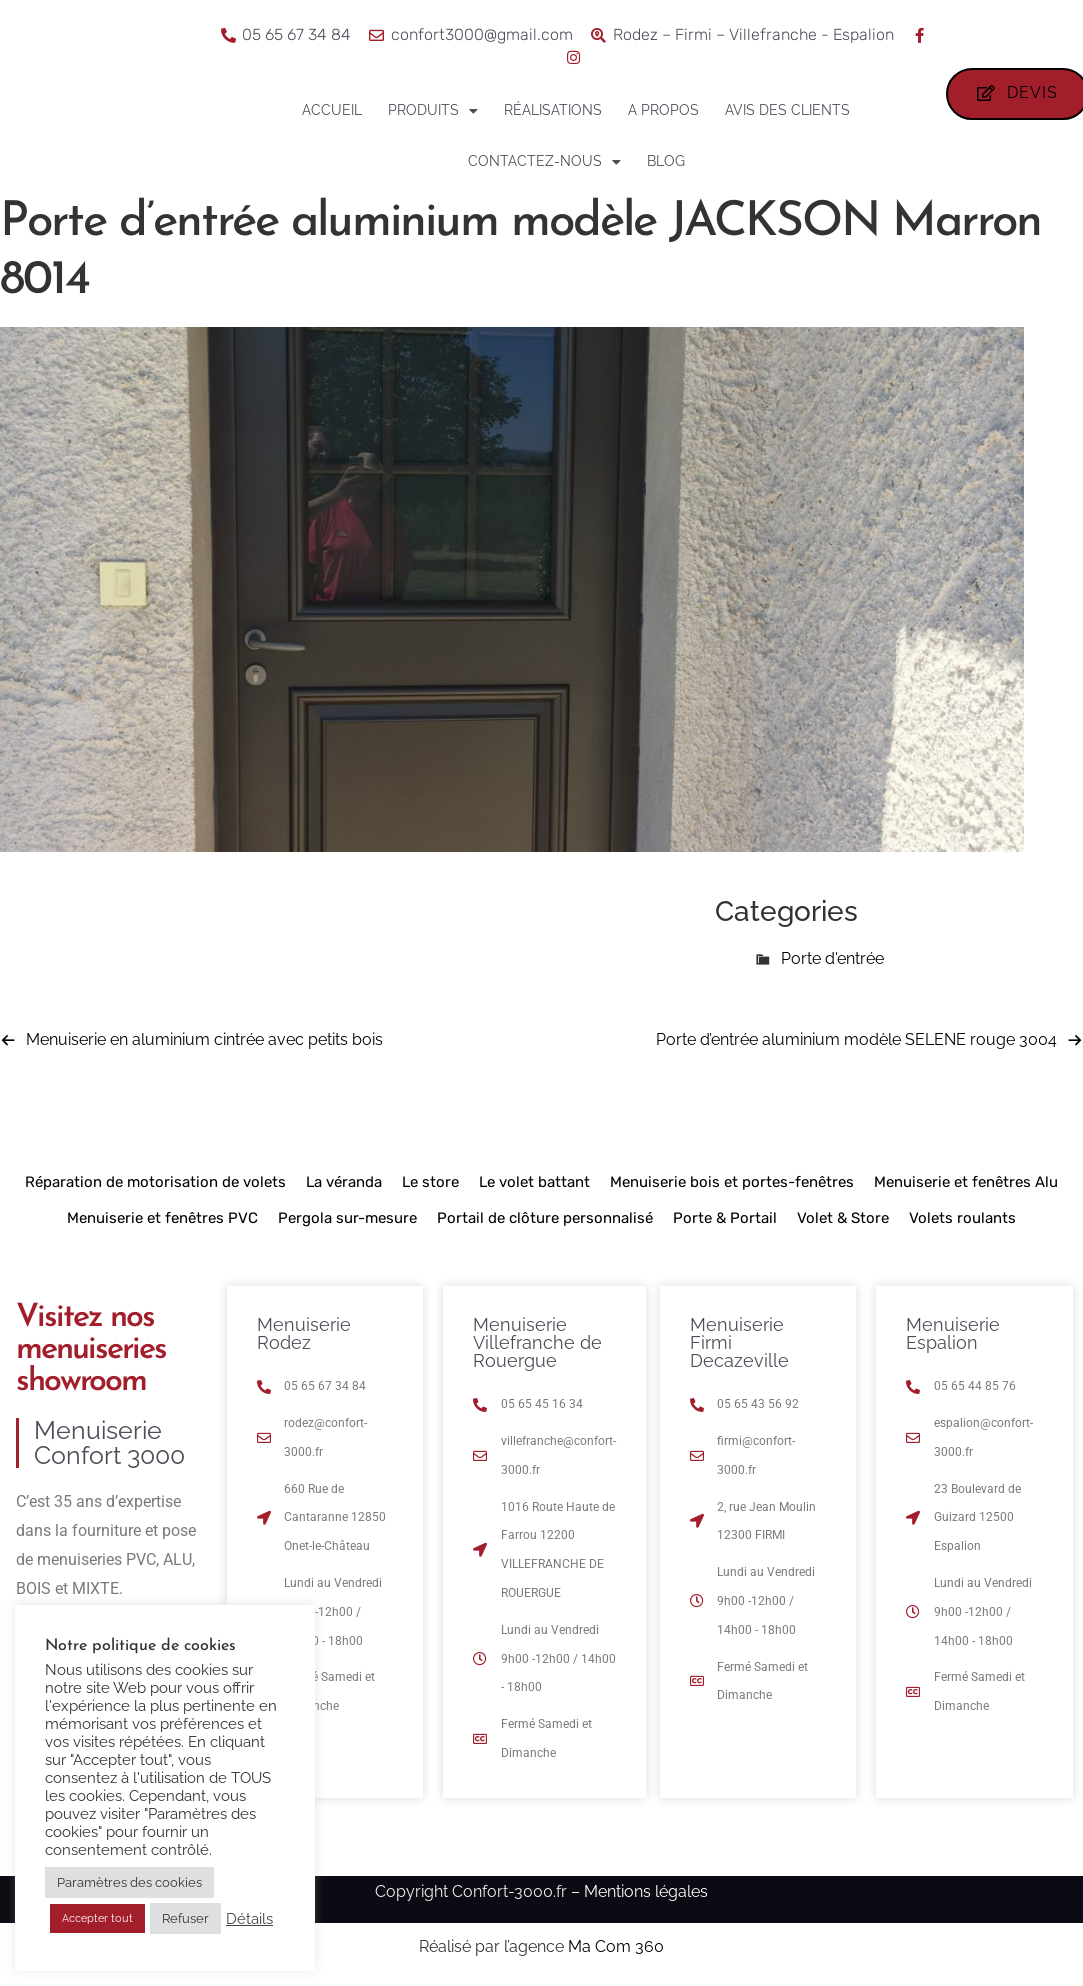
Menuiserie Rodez (304, 1333)
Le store (430, 1182)
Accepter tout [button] (97, 1918)
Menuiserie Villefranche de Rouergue (537, 1342)
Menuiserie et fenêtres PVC (162, 1218)
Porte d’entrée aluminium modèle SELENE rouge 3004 (856, 1039)
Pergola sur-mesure (347, 1218)
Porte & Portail (725, 1218)
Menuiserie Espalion (953, 1333)
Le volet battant (534, 1182)
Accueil (332, 110)
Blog (666, 161)
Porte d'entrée (832, 958)
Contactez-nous (544, 162)
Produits (433, 111)
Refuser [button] (185, 1918)
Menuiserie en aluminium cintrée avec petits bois (204, 1039)
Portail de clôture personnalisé (545, 1218)
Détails (249, 1918)
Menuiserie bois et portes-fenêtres (732, 1182)
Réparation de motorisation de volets (155, 1182)
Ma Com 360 (616, 1946)
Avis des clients (787, 110)
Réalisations (553, 110)
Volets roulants (962, 1218)
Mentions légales (646, 1891)
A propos (663, 110)
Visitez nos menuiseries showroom (91, 1350)
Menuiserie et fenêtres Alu (966, 1182)
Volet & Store (843, 1218)
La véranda (344, 1182)
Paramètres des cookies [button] (129, 1882)
